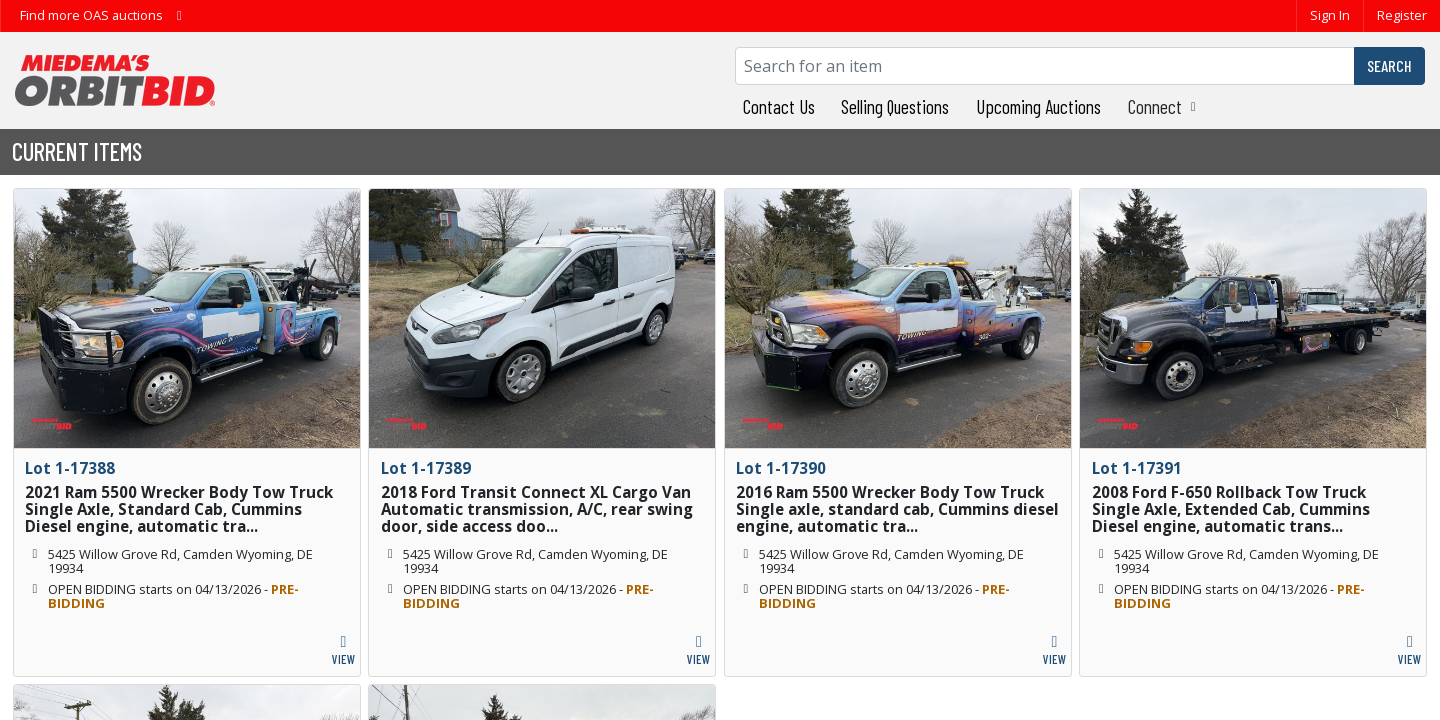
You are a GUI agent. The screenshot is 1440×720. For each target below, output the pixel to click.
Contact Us (779, 106)
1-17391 (1152, 468)
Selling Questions (895, 106)
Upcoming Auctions (1038, 106)
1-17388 (85, 468)
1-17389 (441, 468)
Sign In (1330, 15)
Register (1402, 15)
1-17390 (796, 468)
